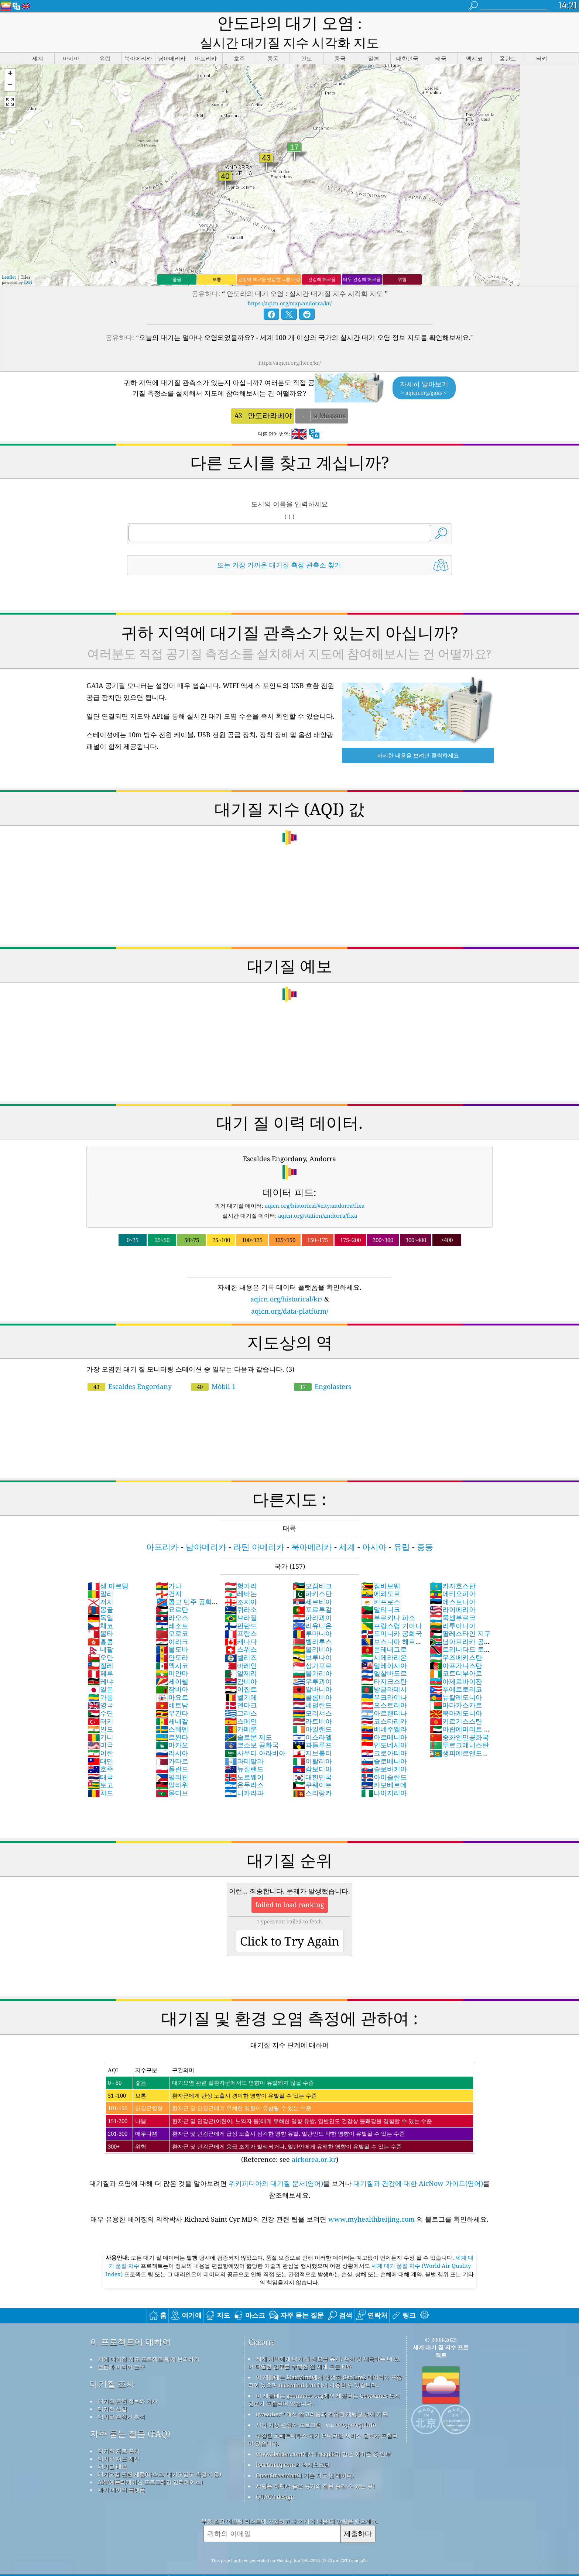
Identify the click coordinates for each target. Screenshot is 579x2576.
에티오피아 (453, 1576)
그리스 (241, 1695)
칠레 (100, 1648)
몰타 (100, 1616)
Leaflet (9, 260)
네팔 (100, 1631)
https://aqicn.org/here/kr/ (289, 345)
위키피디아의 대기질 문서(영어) (276, 2165)
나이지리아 (384, 1775)
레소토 (172, 1608)
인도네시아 (384, 1727)
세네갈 (172, 1703)
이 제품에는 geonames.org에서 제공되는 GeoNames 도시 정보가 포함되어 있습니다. (324, 2382)
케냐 (100, 1664)
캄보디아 (312, 1751)
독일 (100, 1600)
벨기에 (241, 1679)
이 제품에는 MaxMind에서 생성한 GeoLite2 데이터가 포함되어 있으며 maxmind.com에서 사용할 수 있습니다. (325, 2363)
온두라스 (244, 1767)
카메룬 (241, 1711)
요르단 (172, 1592)
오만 (100, 1640)
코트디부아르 (456, 1655)
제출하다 (358, 2516)
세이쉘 (172, 1664)
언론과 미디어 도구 (121, 2349)
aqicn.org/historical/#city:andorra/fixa (314, 1188)
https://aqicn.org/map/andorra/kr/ (290, 285)
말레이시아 (384, 1648)
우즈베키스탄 (456, 1640)
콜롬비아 (312, 1679)
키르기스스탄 (456, 1703)
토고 (100, 1767)
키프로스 (380, 1584)
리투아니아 (453, 1608)
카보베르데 (384, 1767)
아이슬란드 (384, 1759)
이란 (100, 1735)
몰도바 (172, 1631)
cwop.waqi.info (355, 2407)
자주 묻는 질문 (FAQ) (130, 2416)
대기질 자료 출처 (119, 2433)
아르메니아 (384, 1719)
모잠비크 (312, 1568)
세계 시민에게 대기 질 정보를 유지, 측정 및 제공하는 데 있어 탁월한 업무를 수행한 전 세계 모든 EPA (324, 2345)
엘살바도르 (384, 1655)
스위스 (241, 1631)
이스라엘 (312, 1719)
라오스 (172, 1600)
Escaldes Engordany (130, 1369)
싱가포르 (312, 1648)
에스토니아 (453, 1584)
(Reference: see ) (289, 2096)
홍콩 (100, 1624)
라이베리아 (453, 1592)
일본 (100, 1671)
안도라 (172, 1640)
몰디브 (172, 1775)
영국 (100, 1687)
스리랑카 (312, 1775)
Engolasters (322, 1369)
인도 (100, 1711)
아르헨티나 (384, 1695)
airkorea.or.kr (314, 2142)
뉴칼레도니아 (456, 1679)
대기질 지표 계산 (119, 2441)
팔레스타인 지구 (460, 1616)
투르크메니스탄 (459, 1727)
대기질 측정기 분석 (121, 2399)
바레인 (241, 1648)
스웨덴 (172, 1711)
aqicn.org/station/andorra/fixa (317, 1198)
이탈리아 (312, 1743)
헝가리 (241, 1568)
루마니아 (312, 1616)
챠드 (100, 1775)
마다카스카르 (456, 1687)
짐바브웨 (380, 1568)
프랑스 (241, 1616)
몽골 (100, 1592)
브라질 (241, 1600)
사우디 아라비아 (255, 1735)
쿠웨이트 (312, 1767)
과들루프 (312, 1727)
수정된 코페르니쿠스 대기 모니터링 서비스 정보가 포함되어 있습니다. (323, 2421)
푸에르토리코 (456, 1671)
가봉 (100, 1679)
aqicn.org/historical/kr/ (286, 1281)
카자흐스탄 (453, 1568)
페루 (100, 1655)
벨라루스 (312, 1624)
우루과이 (312, 1664)
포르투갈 (312, 1592)
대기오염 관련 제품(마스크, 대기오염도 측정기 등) (159, 2456)
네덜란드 (312, 1687)
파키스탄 (312, 1576)
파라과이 (312, 1600)
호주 (100, 1751)
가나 (169, 1568)
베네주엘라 (384, 1711)
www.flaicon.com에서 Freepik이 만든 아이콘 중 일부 (323, 2436)
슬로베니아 (384, 1743)
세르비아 (312, 1584)
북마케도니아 (456, 1695)
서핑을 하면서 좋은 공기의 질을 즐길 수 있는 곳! (315, 2468)
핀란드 (241, 1608)
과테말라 (244, 1743)
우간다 (172, 1695)
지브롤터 (312, 1735)
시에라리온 (384, 1640)
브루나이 (312, 1640)
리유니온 (312, 1608)
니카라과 (244, 1775)
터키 (100, 1703)
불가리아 (312, 1655)
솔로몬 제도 (248, 1719)
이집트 (241, 1671)
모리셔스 (312, 1695)
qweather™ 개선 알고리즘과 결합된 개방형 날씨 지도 (322, 2396)
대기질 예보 (112, 2449)
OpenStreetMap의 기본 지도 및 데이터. (305, 2458)
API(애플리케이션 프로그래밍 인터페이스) (150, 2464)
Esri (28, 265)
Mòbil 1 (213, 1369)
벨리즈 (241, 1640)
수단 (100, 1695)
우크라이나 (384, 1679)
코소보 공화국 (252, 1727)
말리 (100, 1576)
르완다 (172, 1719)
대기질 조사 (112, 2366)
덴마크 (241, 1687)
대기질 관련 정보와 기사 (128, 2383)
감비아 (241, 1664)
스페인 (241, 1703)
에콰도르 (380, 1576)
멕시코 (172, 1648)
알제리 (241, 1655)
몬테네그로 (384, 1631)
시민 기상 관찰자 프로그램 (288, 2407)
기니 (100, 1719)
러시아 (172, 1735)
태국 (100, 1759)
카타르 (172, 1743)
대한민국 (312, 1759)
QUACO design (275, 2479)
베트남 (172, 1687)
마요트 (172, 1679)
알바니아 (312, 1671)
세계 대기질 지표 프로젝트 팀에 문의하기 (148, 2341)
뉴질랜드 (244, 1751)
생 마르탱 (108, 1568)
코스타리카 (384, 1703)
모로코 (172, 1616)
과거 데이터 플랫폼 (121, 2472)
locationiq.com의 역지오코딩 (293, 2447)
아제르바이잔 (456, 1664)
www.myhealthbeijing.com (372, 2201)
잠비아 (172, 1671)
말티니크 (380, 1592)
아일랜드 (312, 1711)
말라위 (172, 1767)
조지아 (241, 1584)
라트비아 (312, 1703)
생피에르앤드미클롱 (459, 1739)
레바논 (241, 1576)
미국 (100, 1727)
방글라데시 (384, 1671)
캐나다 (241, 1624)
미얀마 (172, 1655)
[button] (10, 57)
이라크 (172, 1624)
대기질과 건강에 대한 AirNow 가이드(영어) (418, 2165)
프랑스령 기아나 (391, 1608)
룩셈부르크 (453, 1600)
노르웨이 (244, 1759)
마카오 (172, 1727)
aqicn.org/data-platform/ (289, 1293)
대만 (100, 1743)
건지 (169, 1576)
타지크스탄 (384, 1664)
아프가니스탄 (456, 1648)
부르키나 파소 (388, 1600)
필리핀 (172, 1759)
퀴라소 (241, 1592)
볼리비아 (312, 1631)
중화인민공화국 (459, 1719)
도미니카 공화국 (391, 1616)
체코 (100, 1608)
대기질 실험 (112, 2391)
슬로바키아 (384, 1751)
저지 (100, 1584)
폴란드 (172, 1751)
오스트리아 (384, 1687)
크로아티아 (384, 1735)
